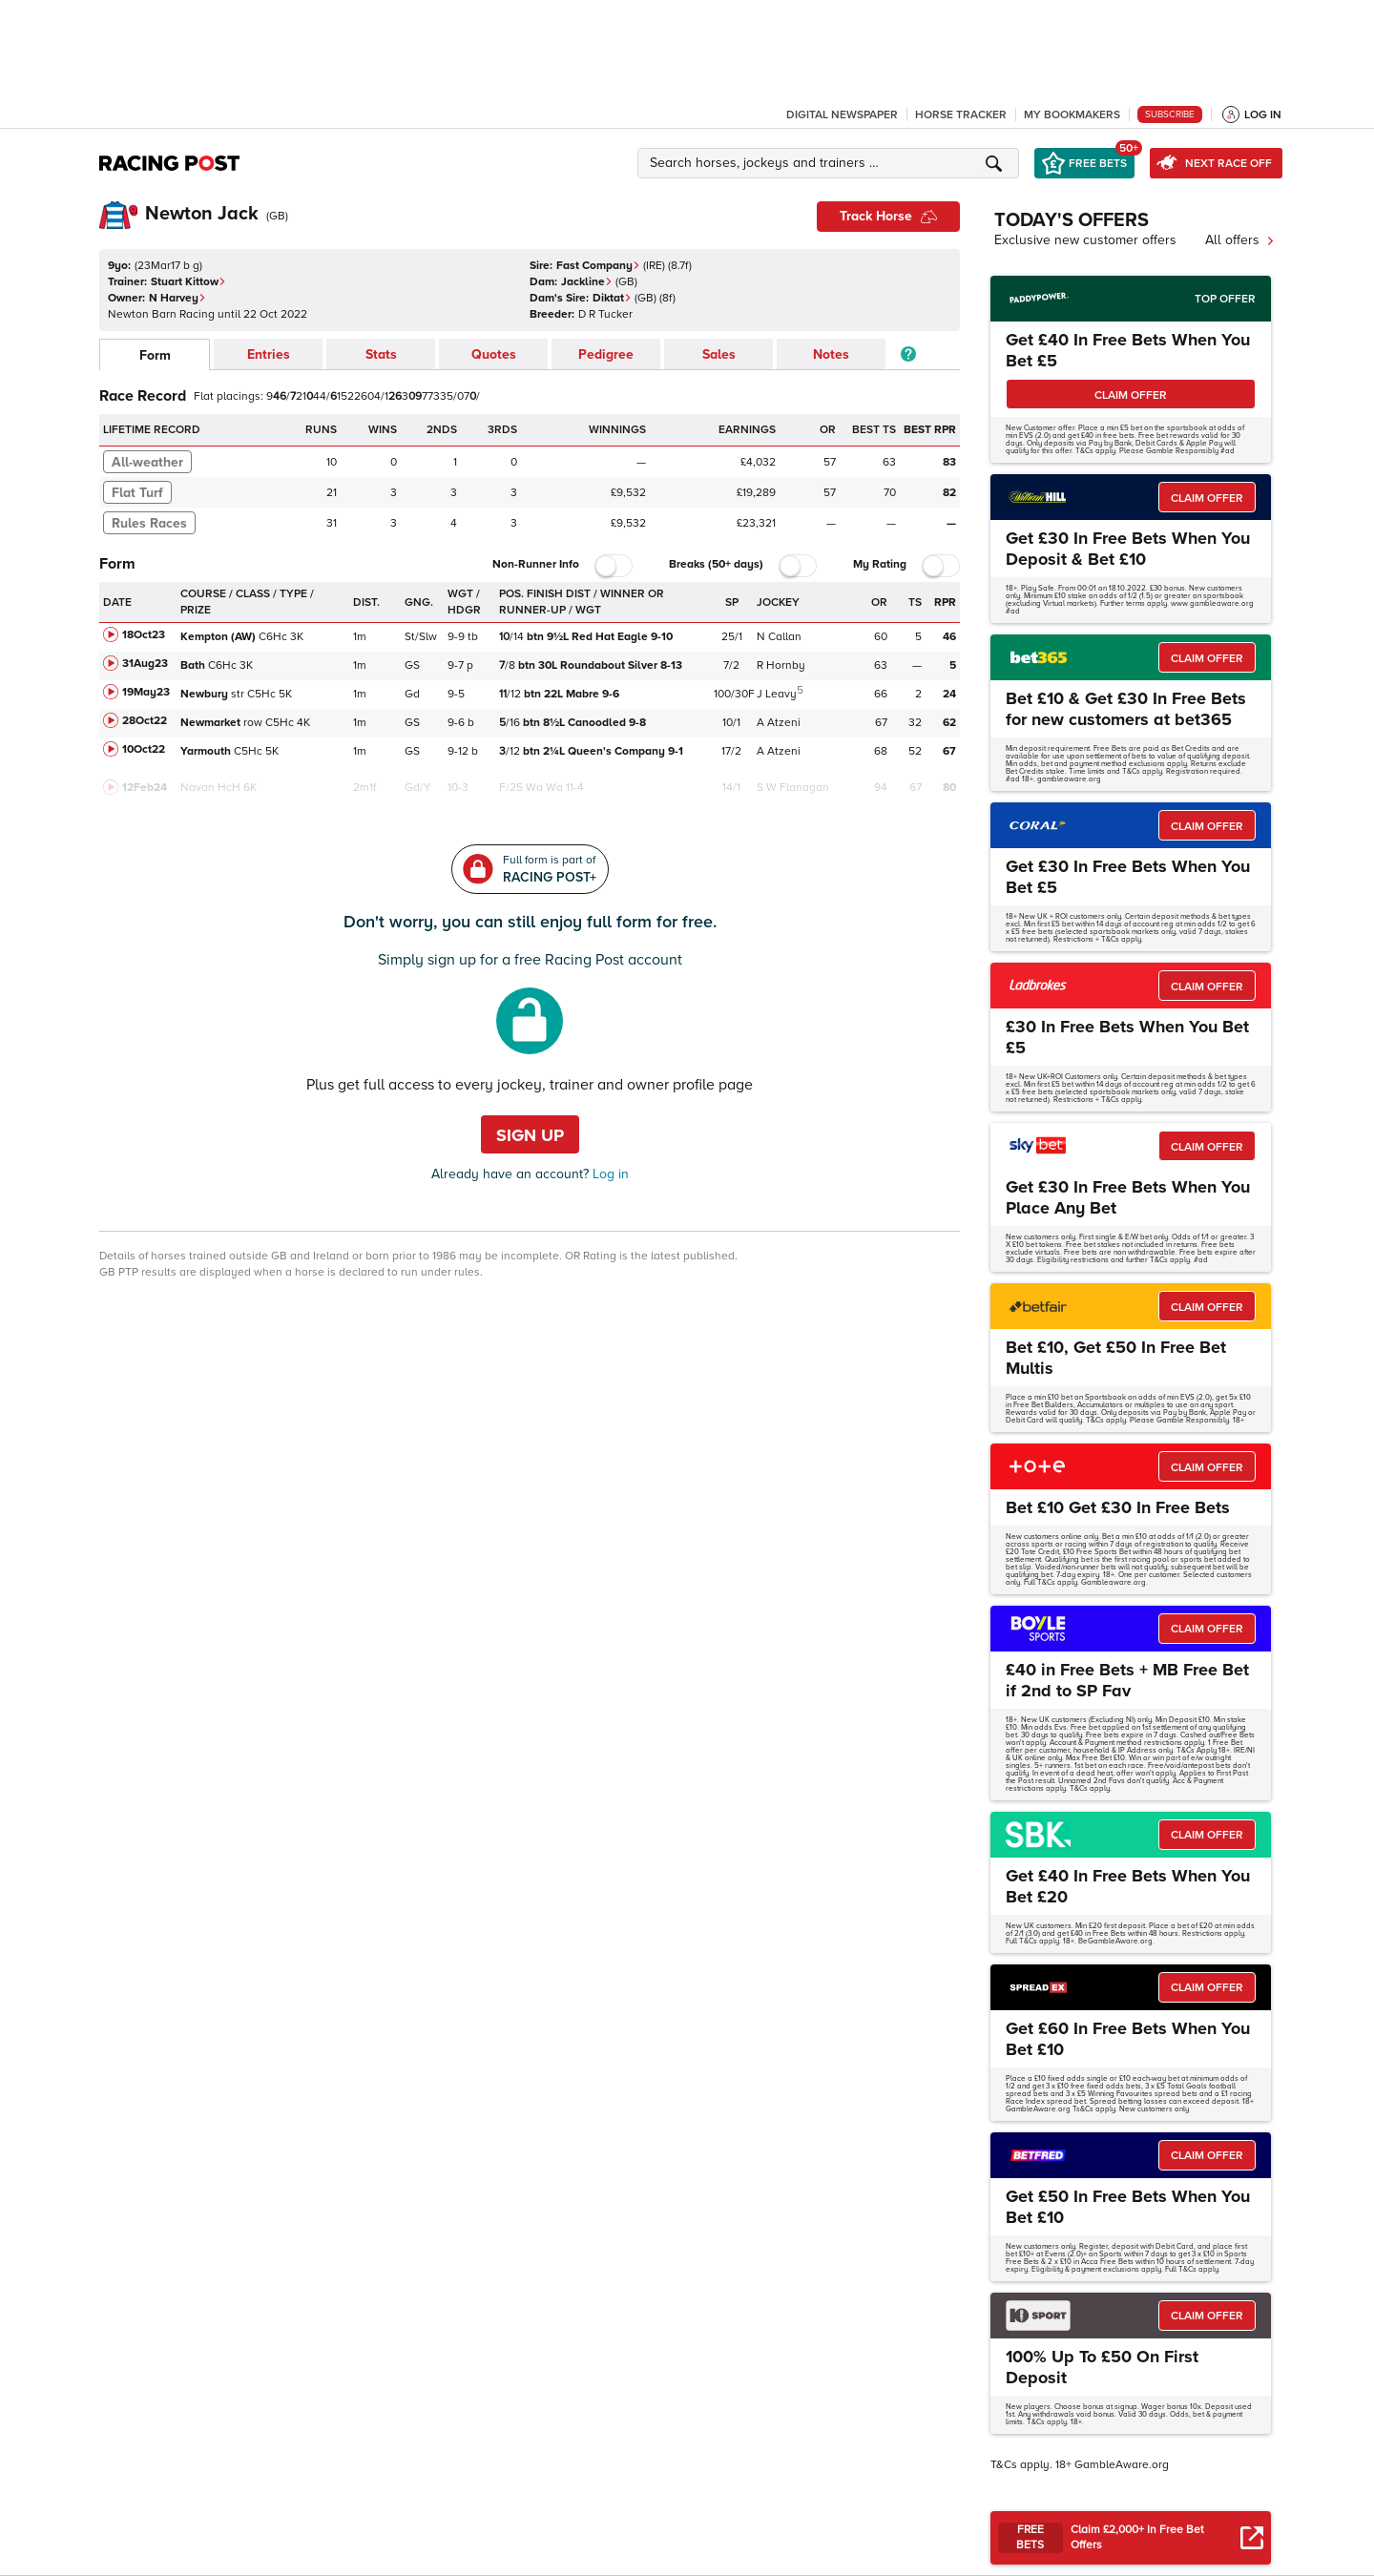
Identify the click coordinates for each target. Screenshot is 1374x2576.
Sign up (530, 1135)
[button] (831, 163)
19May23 (146, 692)
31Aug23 (145, 663)
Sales (719, 354)
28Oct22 (144, 721)
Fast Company (598, 266)
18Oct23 (143, 635)
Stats (381, 354)
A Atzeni (779, 723)
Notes (831, 354)
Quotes (493, 354)
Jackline (587, 282)
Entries (268, 354)
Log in (609, 1174)
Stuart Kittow (188, 282)
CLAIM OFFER (1130, 395)
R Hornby (781, 665)
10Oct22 (143, 749)
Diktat (612, 298)
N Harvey (177, 298)
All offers (1240, 240)
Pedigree (606, 354)
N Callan (779, 637)
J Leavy (777, 694)
